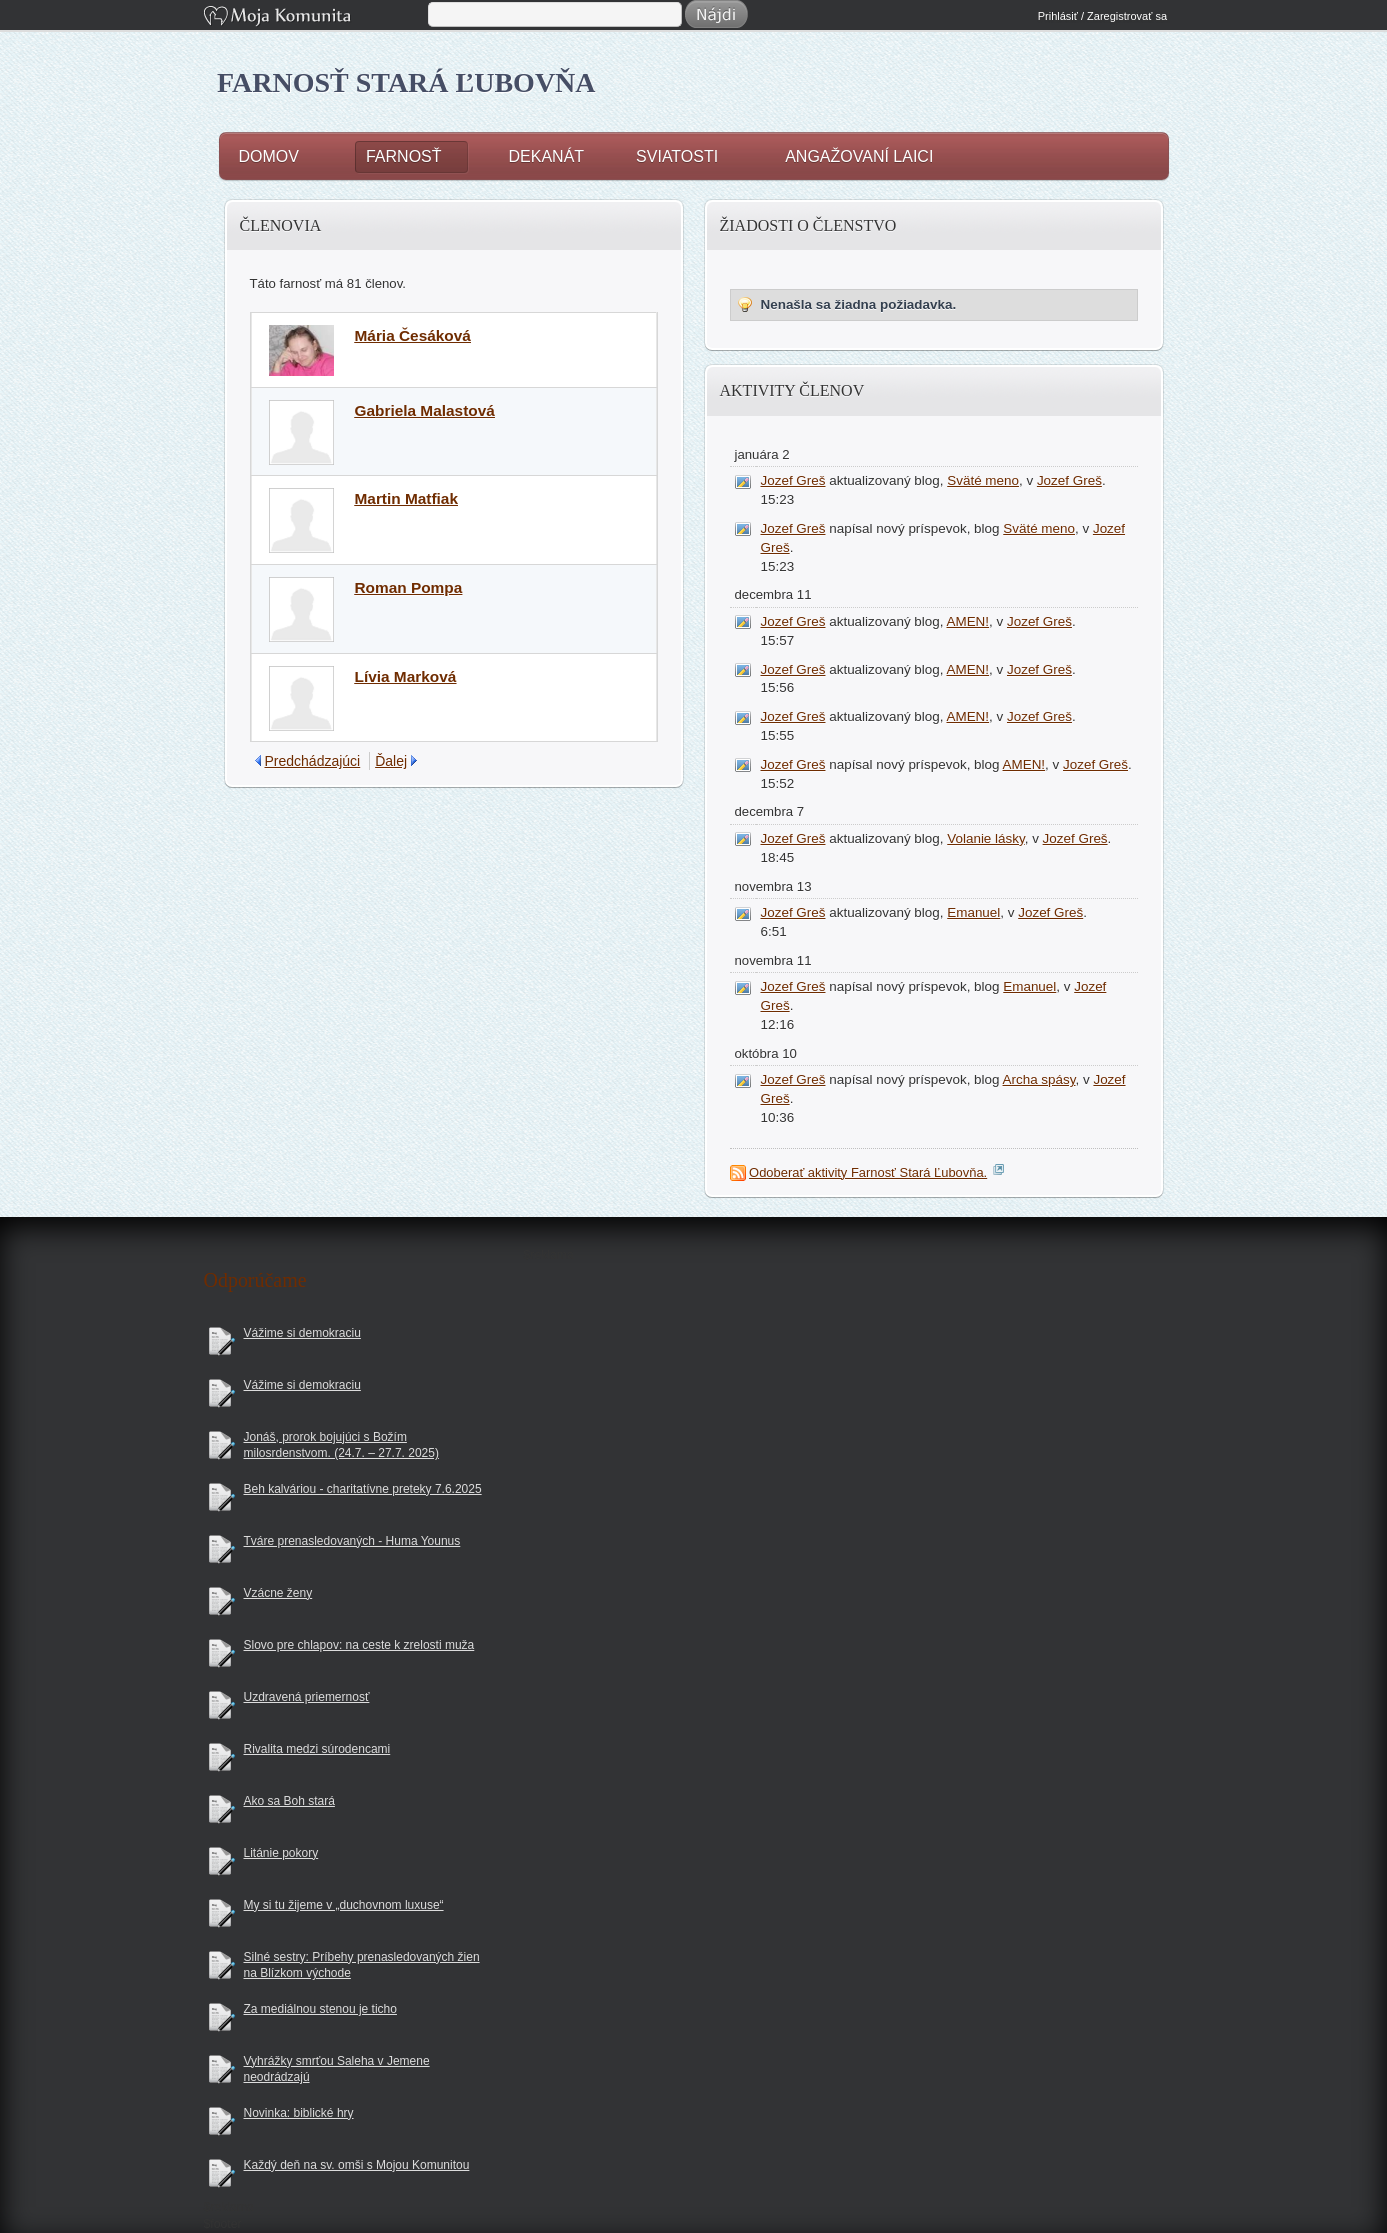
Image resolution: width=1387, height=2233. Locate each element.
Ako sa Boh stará (289, 1801)
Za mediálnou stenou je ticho (320, 2009)
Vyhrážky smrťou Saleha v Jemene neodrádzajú (337, 2069)
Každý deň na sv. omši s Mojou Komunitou (357, 2165)
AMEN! (968, 621)
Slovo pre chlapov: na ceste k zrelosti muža (359, 1645)
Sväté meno (983, 480)
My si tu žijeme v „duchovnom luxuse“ (344, 1905)
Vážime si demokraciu (302, 1333)
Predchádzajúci (313, 761)
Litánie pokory (281, 1853)
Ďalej (391, 761)
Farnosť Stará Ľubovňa (406, 82)
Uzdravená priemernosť (307, 1697)
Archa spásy (1039, 1079)
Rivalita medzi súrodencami (317, 1749)
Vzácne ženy (278, 1593)
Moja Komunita (314, 17)
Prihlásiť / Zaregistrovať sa (1102, 16)
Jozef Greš (793, 480)
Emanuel (973, 912)
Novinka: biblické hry (299, 2113)
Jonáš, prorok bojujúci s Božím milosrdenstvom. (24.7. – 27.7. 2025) (341, 1445)
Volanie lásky (985, 838)
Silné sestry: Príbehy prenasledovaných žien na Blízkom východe (362, 1965)
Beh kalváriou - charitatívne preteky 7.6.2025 (363, 1489)
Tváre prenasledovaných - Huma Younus (352, 1541)
